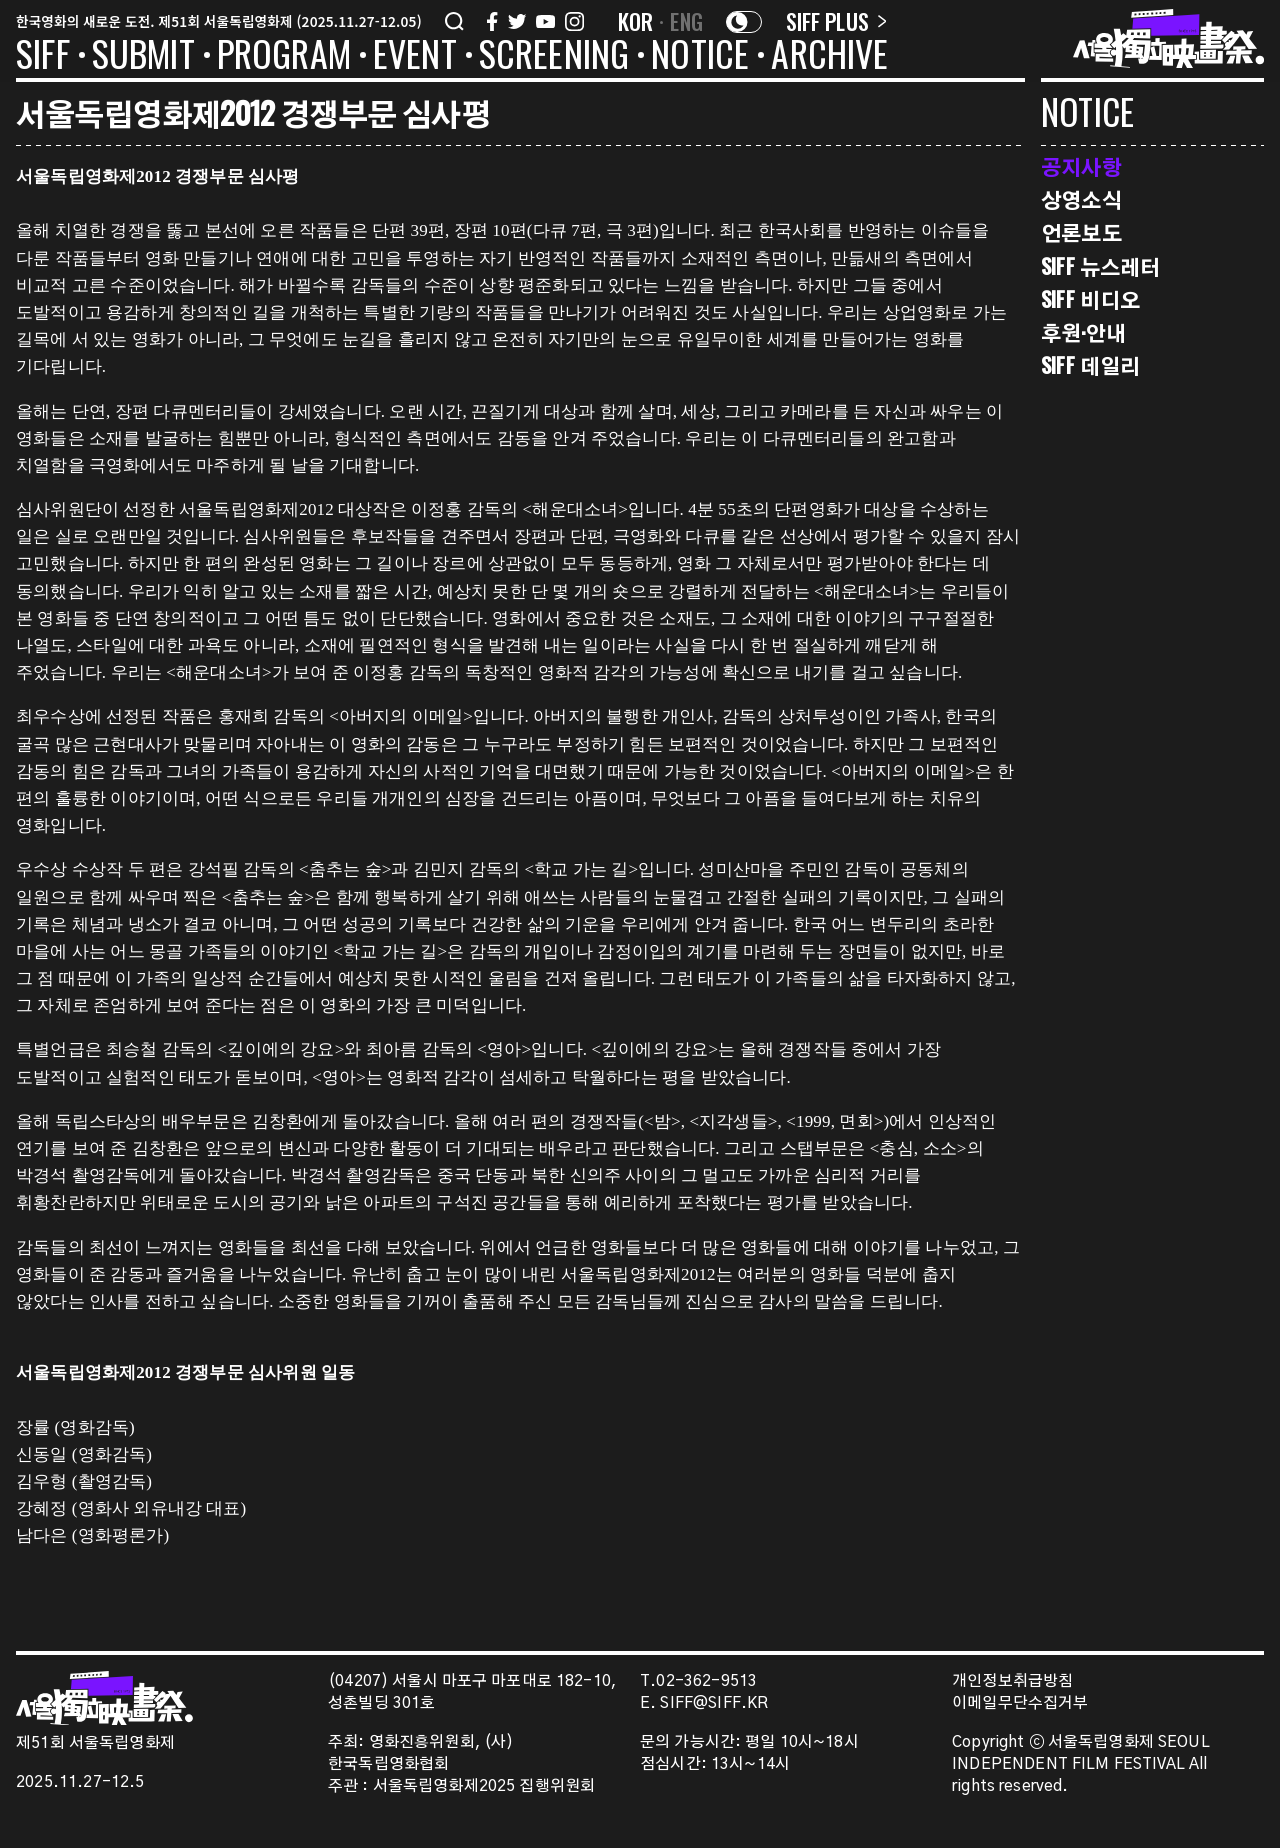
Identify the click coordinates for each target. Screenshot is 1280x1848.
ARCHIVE (829, 57)
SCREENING (554, 57)
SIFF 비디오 (1090, 299)
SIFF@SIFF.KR (714, 1703)
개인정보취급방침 (1012, 1681)
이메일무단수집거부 (1020, 1703)
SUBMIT (143, 57)
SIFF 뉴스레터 (1100, 266)
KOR (636, 21)
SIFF (43, 57)
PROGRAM (284, 57)
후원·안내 (1083, 332)
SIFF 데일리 (1090, 365)
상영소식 (1081, 199)
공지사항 (1081, 166)
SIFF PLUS (836, 21)
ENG (686, 21)
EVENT (415, 57)
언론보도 (1081, 232)
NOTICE (700, 57)
